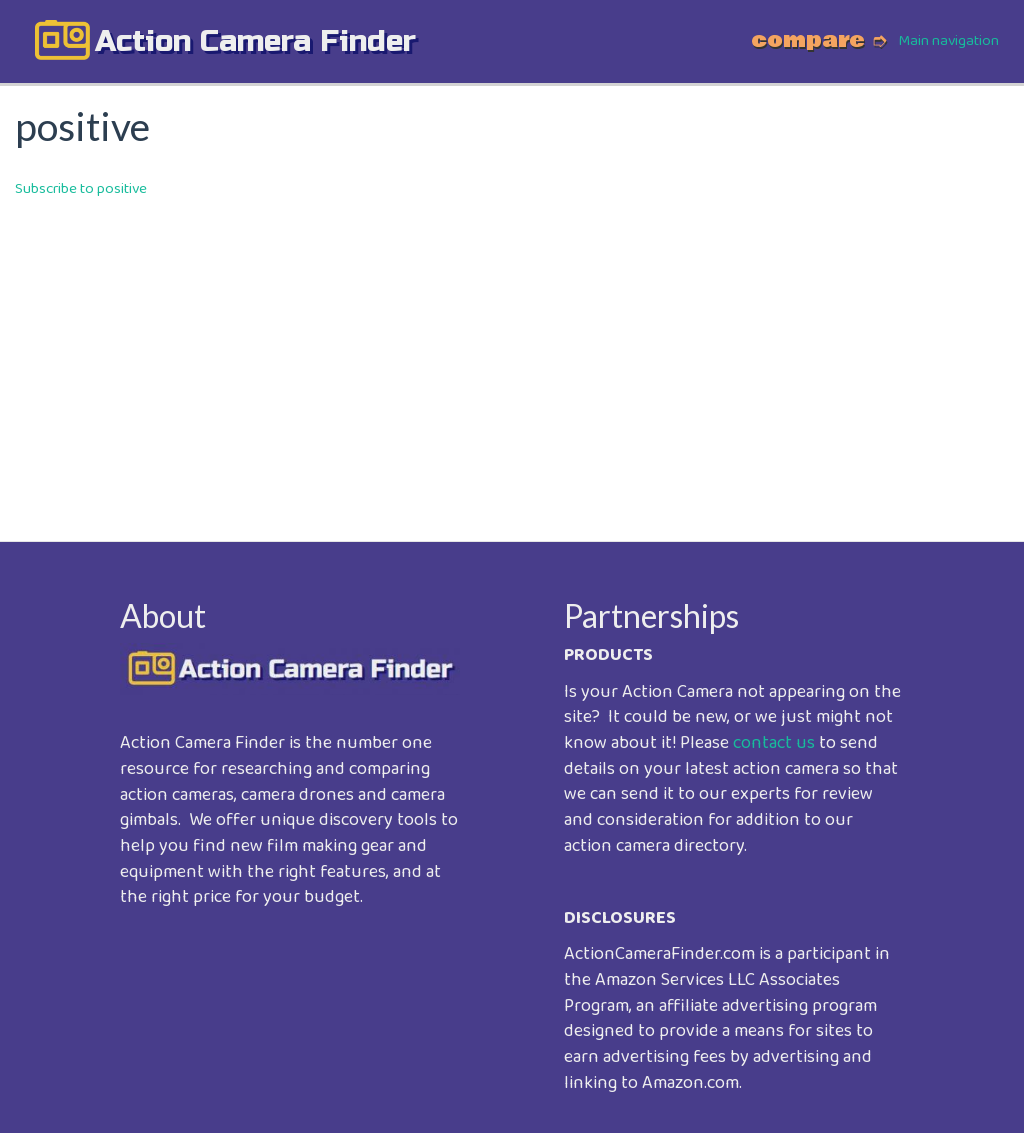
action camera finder (255, 41)
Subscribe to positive (81, 189)
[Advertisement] (512, 356)
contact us (774, 743)
